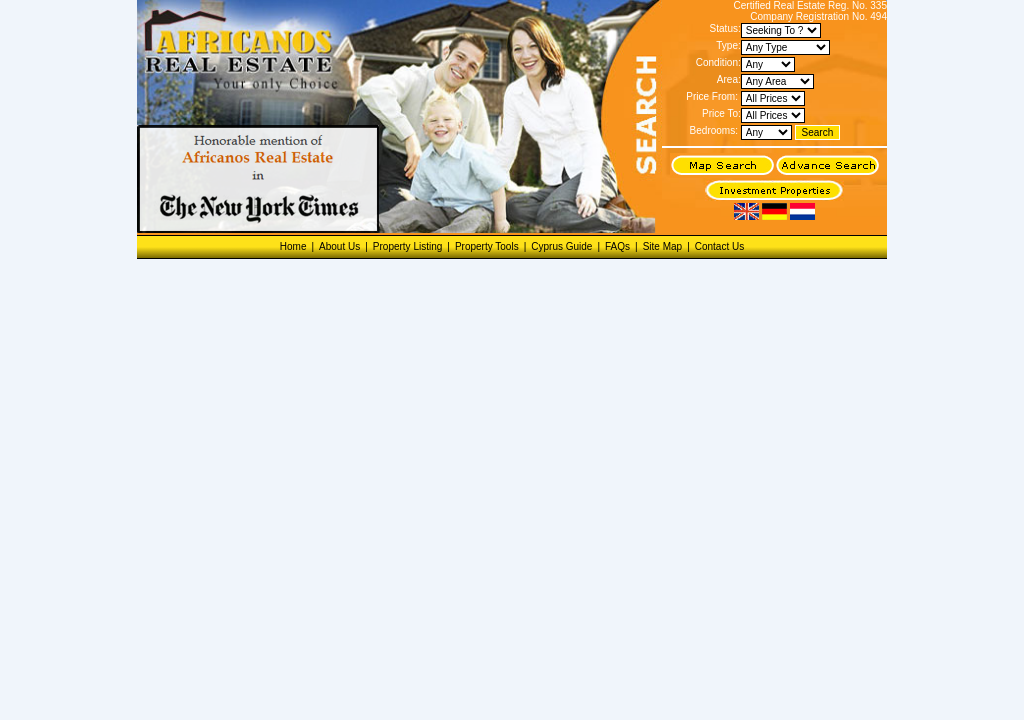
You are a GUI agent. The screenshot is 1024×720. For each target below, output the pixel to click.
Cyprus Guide (561, 246)
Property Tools (487, 246)
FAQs (617, 246)
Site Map (662, 246)
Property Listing (407, 246)
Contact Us (719, 246)
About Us (339, 246)
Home (293, 246)
